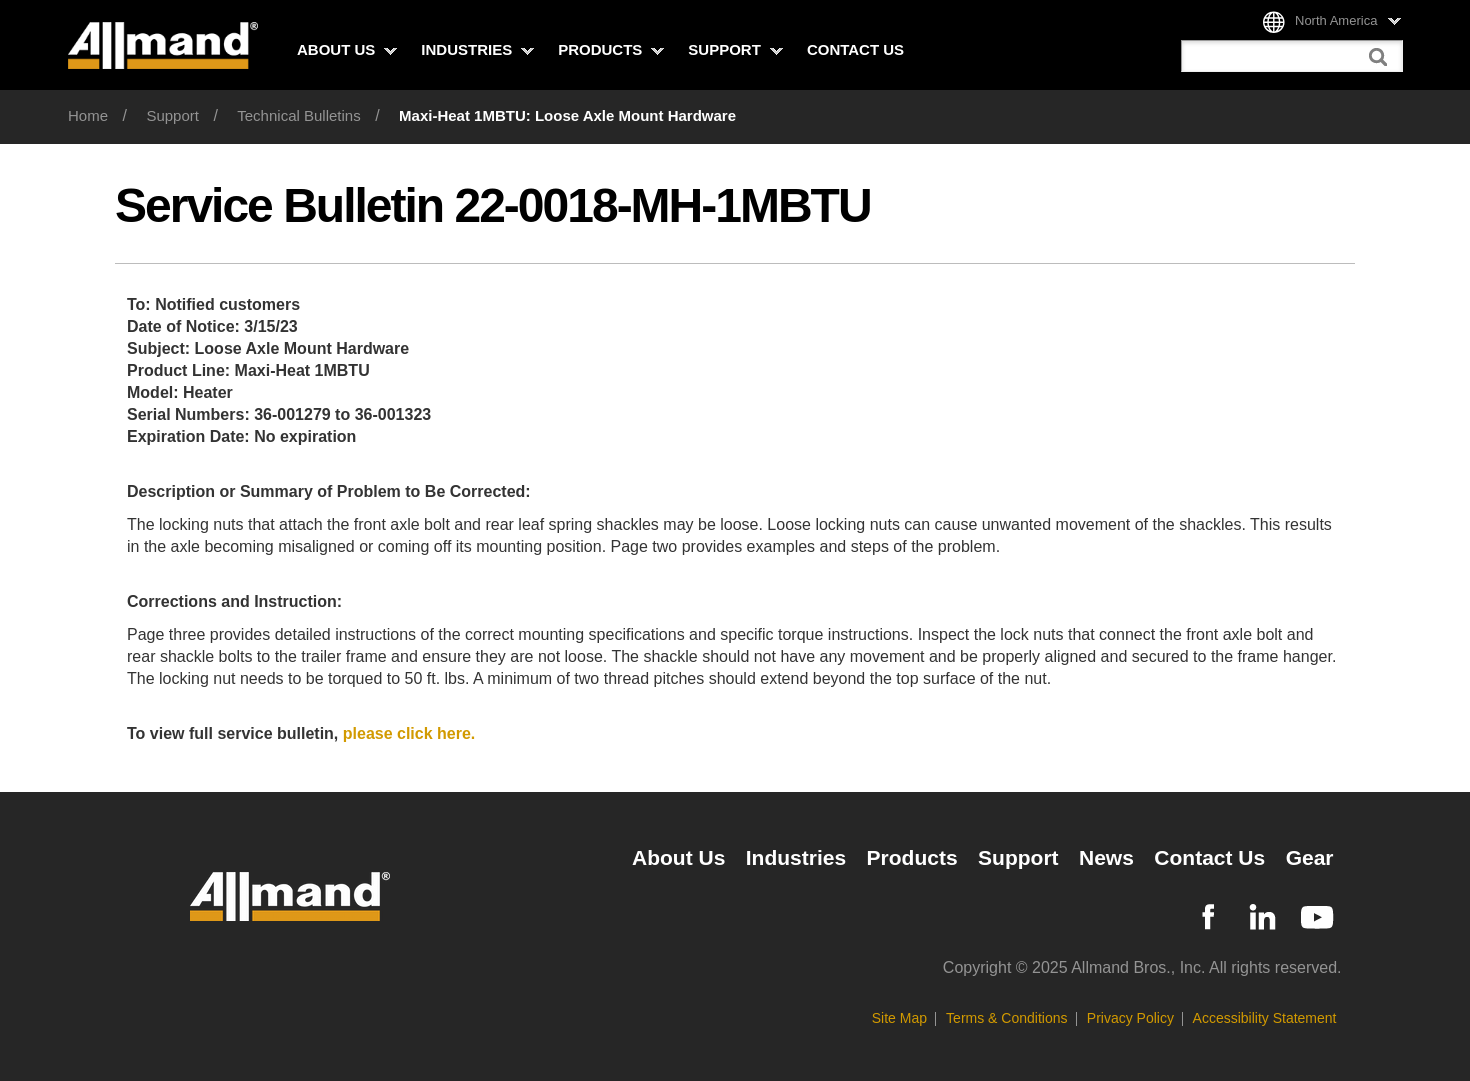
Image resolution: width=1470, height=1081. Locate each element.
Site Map (899, 1018)
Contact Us (855, 49)
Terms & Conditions (1006, 1018)
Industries (477, 49)
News (1106, 857)
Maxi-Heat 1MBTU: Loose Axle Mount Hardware (567, 115)
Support (735, 49)
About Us (347, 49)
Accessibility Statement (1265, 1018)
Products (611, 49)
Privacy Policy (1130, 1018)
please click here (409, 733)
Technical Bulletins (298, 115)
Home (88, 115)
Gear (1310, 857)
